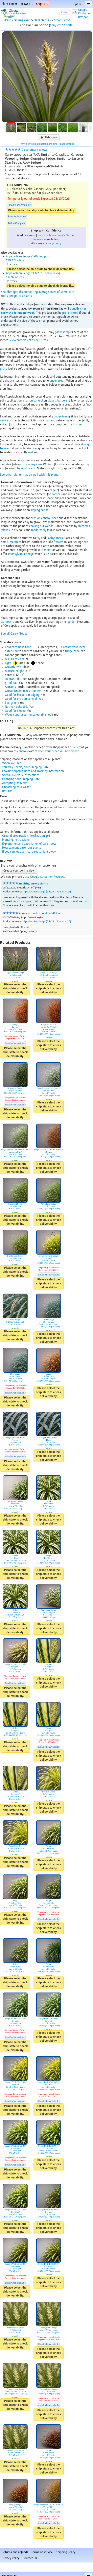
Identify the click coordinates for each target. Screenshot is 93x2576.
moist (48, 550)
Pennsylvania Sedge (21, 554)
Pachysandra (55, 538)
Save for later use (17, 216)
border (77, 424)
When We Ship (11, 763)
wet (30, 452)
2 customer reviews (26, 149)
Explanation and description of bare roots (29, 843)
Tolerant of (12, 679)
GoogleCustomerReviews (84, 13)
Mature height (14, 671)
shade (50, 498)
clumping (49, 420)
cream (14, 542)
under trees (57, 380)
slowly (6, 530)
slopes (52, 400)
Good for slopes (15, 710)
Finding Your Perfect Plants (32, 20)
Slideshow (49, 137)
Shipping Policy (65, 2552)
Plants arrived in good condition (39, 913)
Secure (37, 239)
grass (3, 368)
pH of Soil (11, 683)
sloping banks (39, 510)
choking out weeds (41, 526)
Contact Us (30, 2558)
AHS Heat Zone (15, 659)
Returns (7, 791)
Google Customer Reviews (47, 877)
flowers (58, 542)
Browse (26, 4)
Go (74, 11)
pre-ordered (70, 313)
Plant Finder (9, 4)
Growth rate (13, 667)
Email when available (19, 205)
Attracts (10, 687)
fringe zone (72, 651)
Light (8, 663)
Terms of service (42, 2552)
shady (8, 380)
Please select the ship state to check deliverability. (41, 210)
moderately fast (41, 530)
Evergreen (11, 703)
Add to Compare (16, 223)
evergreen (34, 464)
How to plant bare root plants (21, 847)
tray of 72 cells (61, 25)
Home (7, 20)
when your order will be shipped (58, 751)
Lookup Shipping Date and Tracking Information (33, 771)
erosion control (33, 400)
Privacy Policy (10, 2558)
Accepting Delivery (14, 783)
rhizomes (84, 526)
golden (71, 621)
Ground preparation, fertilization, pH (26, 835)
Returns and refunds (15, 2552)
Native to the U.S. (16, 706)
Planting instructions (15, 839)
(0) (78, 4)
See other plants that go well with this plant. (29, 474)
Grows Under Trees (17, 691)
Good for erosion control (21, 699)
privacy (56, 243)
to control (20, 751)
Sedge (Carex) (62, 20)
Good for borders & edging (22, 695)
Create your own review (19, 870)
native (4, 420)
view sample (64, 332)
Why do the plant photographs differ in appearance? (48, 144)
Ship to (42, 4)
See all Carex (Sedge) (14, 633)
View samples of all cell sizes (29, 340)
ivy (38, 538)
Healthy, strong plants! (34, 883)
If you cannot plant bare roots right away (29, 851)
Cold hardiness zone (18, 647)
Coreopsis (7, 621)
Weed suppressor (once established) (28, 714)
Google (47, 235)
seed (24, 468)
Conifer (36, 691)
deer (55, 518)
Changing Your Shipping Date (21, 779)
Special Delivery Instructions (20, 775)
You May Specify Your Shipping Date (25, 767)
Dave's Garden (66, 235)
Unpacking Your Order (16, 787)
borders (62, 400)
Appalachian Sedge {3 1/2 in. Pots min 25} (47, 891)
